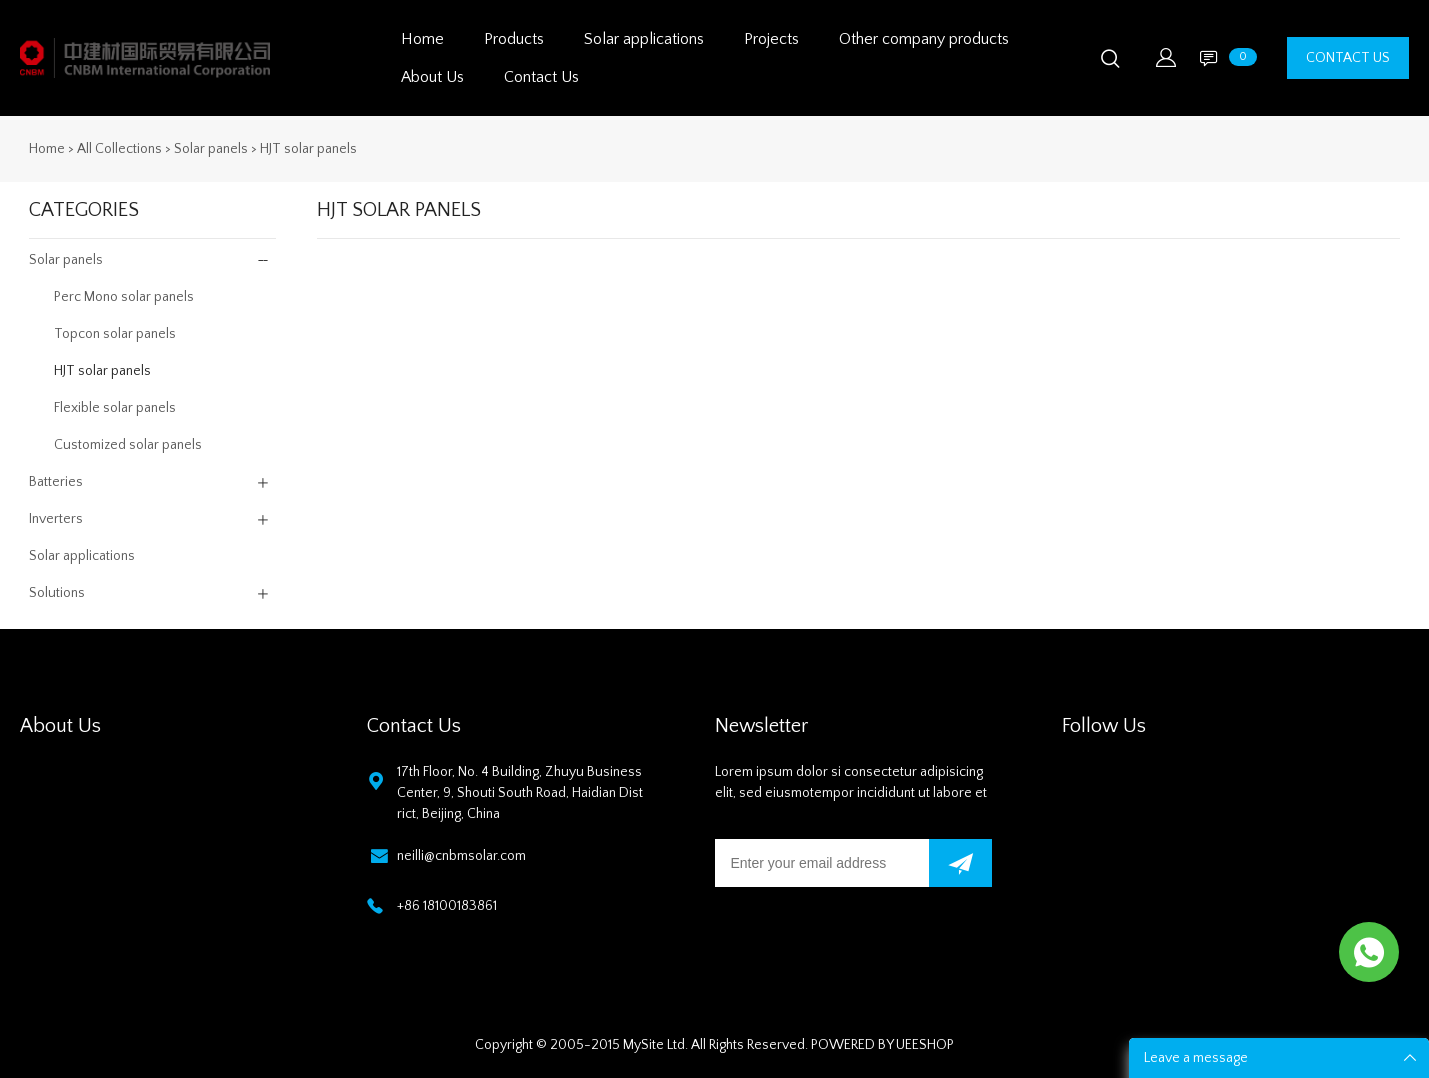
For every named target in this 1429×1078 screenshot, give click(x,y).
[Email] (822, 863)
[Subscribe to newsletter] (960, 863)
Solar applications (644, 39)
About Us (432, 77)
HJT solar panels (308, 149)
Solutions (57, 593)
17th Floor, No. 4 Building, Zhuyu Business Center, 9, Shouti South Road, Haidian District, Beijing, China (520, 793)
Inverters (56, 519)
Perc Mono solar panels (124, 297)
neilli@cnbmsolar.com (461, 856)
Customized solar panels (128, 445)
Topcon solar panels (115, 334)
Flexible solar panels (115, 408)
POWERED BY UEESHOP (882, 1045)
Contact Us (541, 77)
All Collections (119, 149)
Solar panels (211, 149)
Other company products (924, 39)
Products (514, 39)
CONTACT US (1348, 58)
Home (422, 39)
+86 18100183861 (447, 906)
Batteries (56, 482)
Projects (771, 39)
